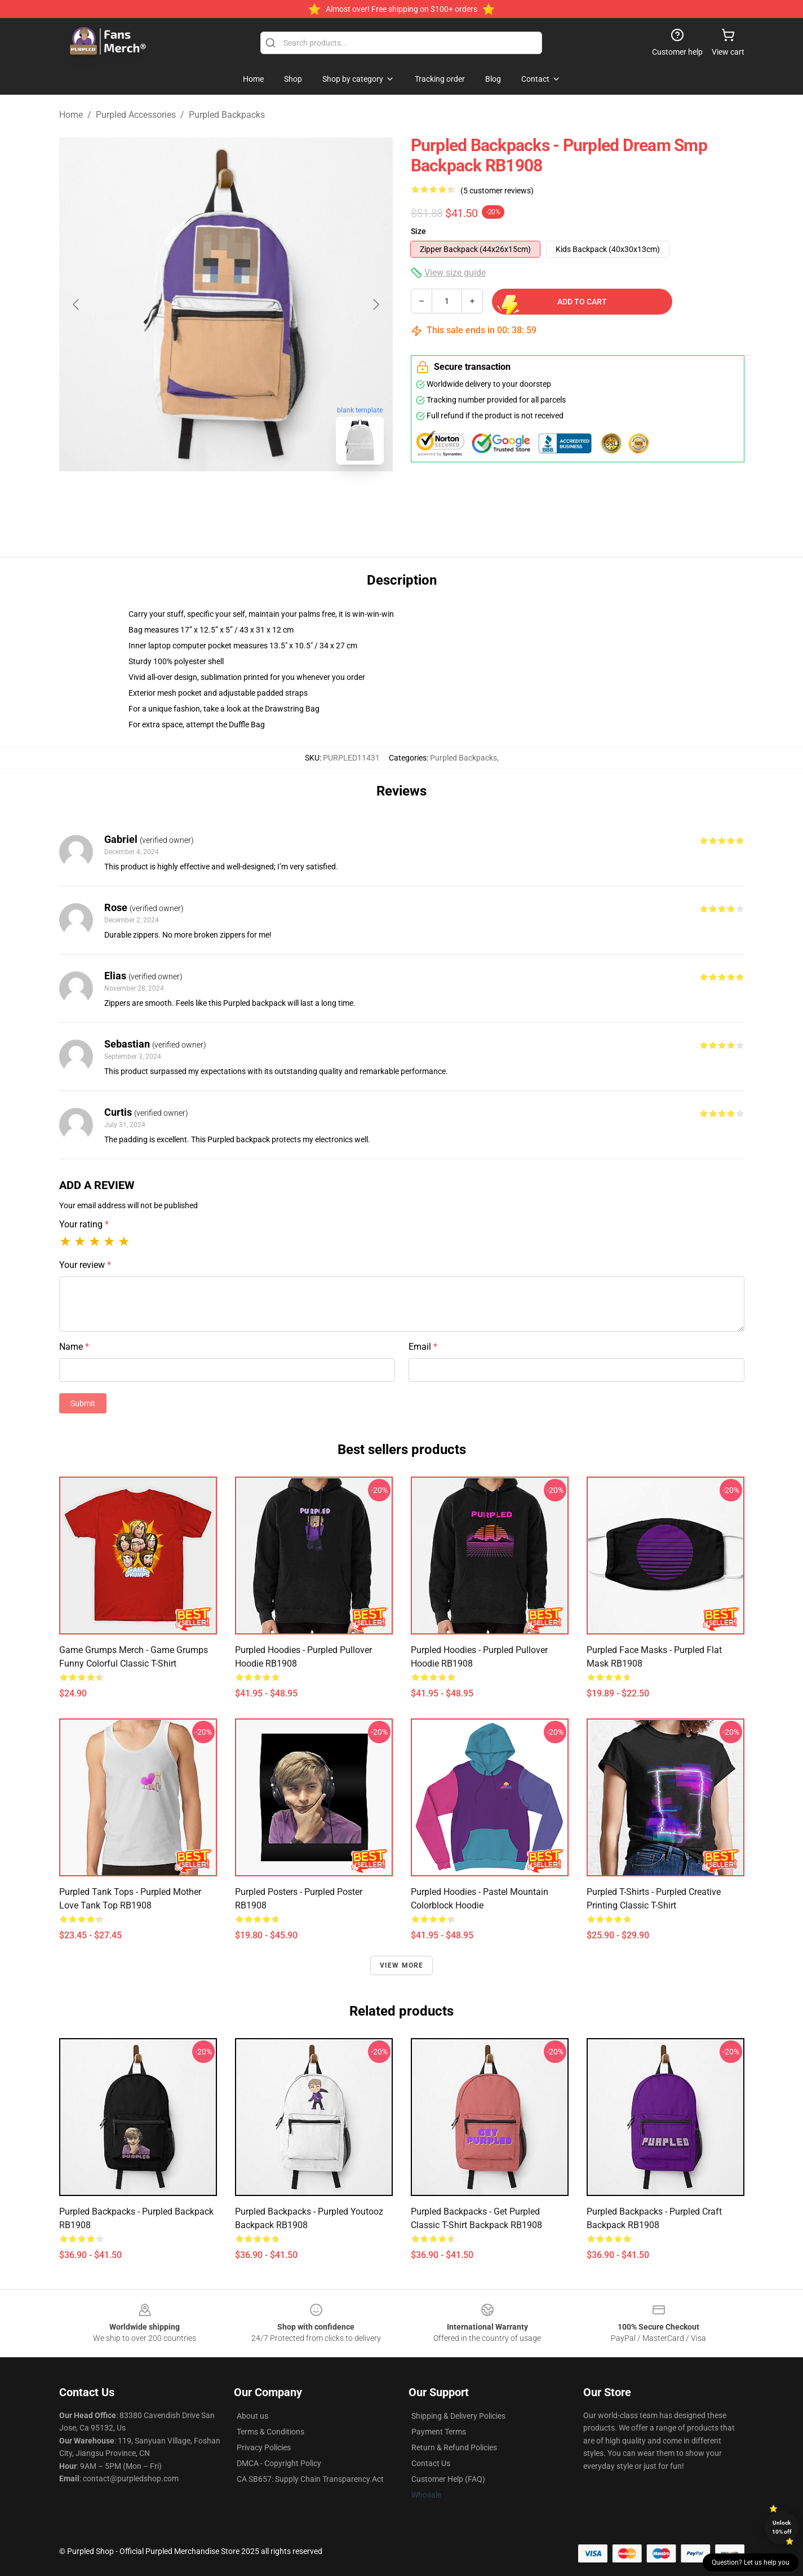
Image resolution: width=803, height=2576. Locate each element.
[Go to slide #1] (197, 498)
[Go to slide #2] (255, 498)
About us (252, 2415)
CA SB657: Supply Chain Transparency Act (310, 2479)
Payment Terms (438, 2431)
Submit (82, 1403)
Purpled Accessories (136, 114)
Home (71, 114)
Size (418, 231)
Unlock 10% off (782, 2527)
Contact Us (430, 2463)
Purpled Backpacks (227, 114)
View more (402, 1965)
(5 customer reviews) (497, 190)
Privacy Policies (264, 2447)
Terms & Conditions (270, 2431)
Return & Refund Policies (454, 2447)
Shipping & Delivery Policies (458, 2415)
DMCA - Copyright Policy (279, 2463)
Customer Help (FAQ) (448, 2479)
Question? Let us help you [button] (750, 2562)
